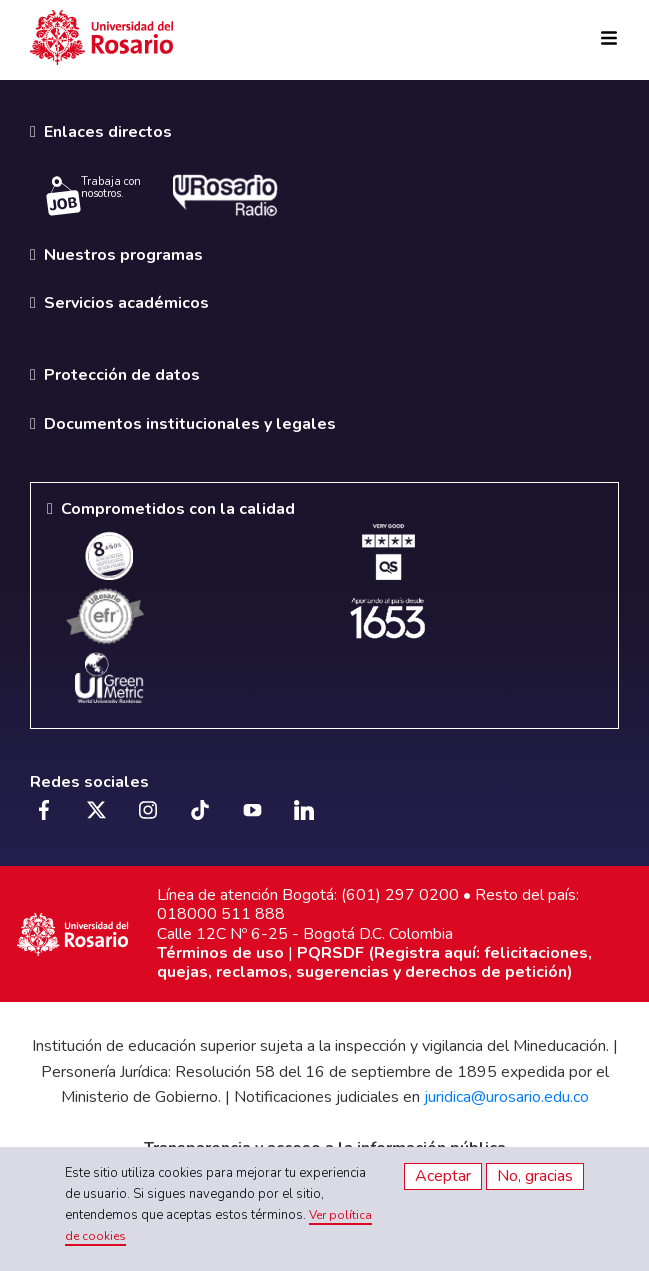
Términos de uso (220, 953)
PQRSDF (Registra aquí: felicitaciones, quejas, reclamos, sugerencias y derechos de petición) (374, 962)
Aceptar (443, 1176)
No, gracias (535, 1176)
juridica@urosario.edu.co (506, 1097)
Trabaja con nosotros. (93, 195)
